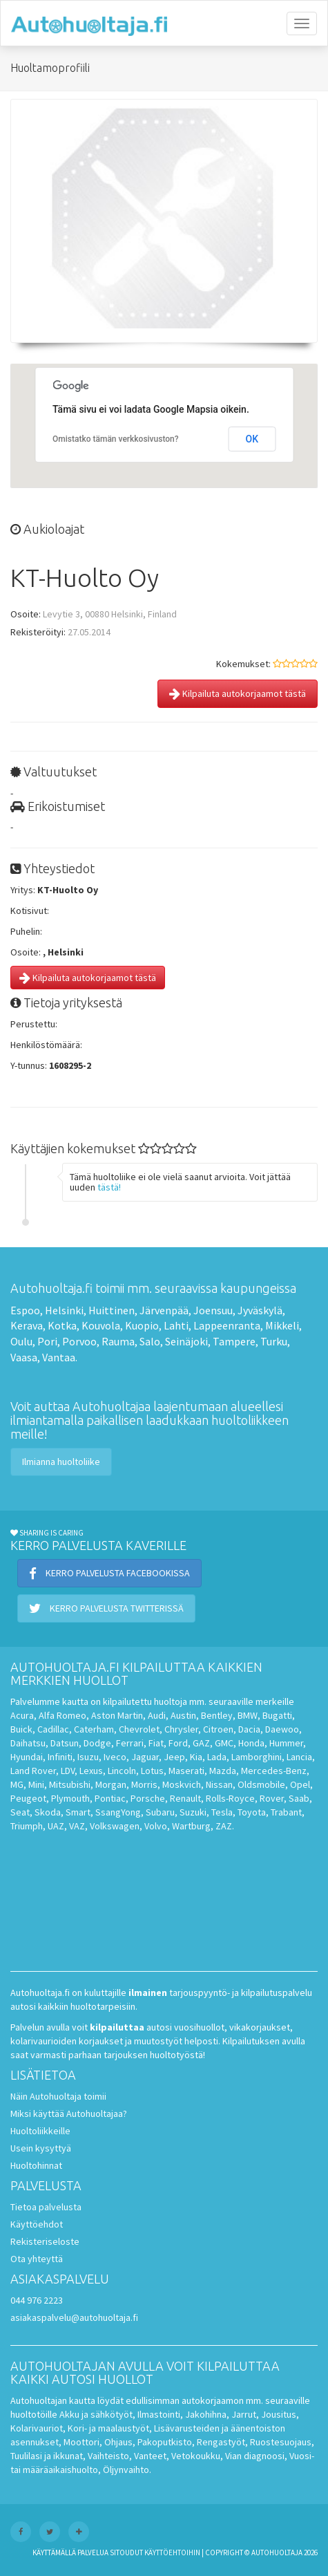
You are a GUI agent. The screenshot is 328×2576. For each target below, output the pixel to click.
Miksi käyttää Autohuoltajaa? (68, 2113)
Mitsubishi (69, 1784)
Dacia (249, 1729)
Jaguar (145, 1757)
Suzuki (193, 1812)
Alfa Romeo (62, 1715)
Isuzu (88, 1757)
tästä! (109, 1187)
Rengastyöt (221, 2442)
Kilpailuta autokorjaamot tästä (237, 693)
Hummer (286, 1743)
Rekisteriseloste (44, 2241)
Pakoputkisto (164, 2442)
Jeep (174, 1757)
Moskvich (181, 1784)
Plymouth (70, 1798)
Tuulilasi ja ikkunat (46, 2455)
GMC (224, 1743)
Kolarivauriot (36, 2428)
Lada (216, 1757)
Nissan (219, 1784)
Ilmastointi (158, 2414)
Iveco (115, 1757)
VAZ (77, 1826)
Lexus (91, 1770)
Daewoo (282, 1729)
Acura (22, 1715)
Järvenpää (164, 1310)
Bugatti (277, 1715)
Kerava (26, 1325)
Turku (273, 1341)
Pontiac (110, 1798)
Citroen (218, 1729)
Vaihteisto (108, 2455)
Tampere (234, 1341)
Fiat (156, 1743)
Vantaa (58, 1357)
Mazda (222, 1770)
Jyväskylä (260, 1310)
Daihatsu (28, 1743)
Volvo (155, 1826)
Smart (78, 1812)
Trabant (286, 1812)
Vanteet (150, 2455)
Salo (149, 1341)
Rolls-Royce (230, 1798)
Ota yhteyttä (36, 2258)
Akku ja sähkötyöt (96, 2414)
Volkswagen (114, 1826)
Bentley (217, 1715)
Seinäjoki (186, 1341)
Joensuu (213, 1310)
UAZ (56, 1826)
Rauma (118, 1341)
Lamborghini (256, 1757)
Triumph (26, 1826)
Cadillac (53, 1729)
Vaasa (23, 1357)
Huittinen (111, 1310)
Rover (272, 1798)
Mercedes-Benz (274, 1770)
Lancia (299, 1757)
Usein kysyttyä (40, 2148)
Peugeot (28, 1798)
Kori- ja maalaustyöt (108, 2428)
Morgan (110, 1784)
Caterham (94, 1729)
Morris (144, 1784)
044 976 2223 (36, 2300)
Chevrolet (139, 1729)
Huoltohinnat (36, 2165)
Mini (36, 1784)
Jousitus (278, 2414)
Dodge (97, 1743)
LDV (68, 1770)
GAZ (201, 1743)
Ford (178, 1743)
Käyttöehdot (36, 2224)
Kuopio (142, 1325)
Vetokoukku (195, 2455)
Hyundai (26, 1757)
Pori (47, 1341)
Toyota (252, 1812)
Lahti (176, 1325)
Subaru (160, 1812)
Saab (299, 1798)
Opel (300, 1784)
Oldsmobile (261, 1784)
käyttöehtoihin (172, 2552)
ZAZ (223, 1826)
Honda (251, 1743)
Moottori (81, 2442)
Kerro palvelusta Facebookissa (109, 1573)
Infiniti (60, 1757)
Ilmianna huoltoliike (61, 1461)
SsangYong (118, 1812)
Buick (21, 1729)
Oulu (21, 1341)
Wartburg (191, 1826)
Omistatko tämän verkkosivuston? (115, 439)
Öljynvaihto (126, 2469)
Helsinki (64, 1310)
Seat (20, 1812)
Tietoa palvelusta (45, 2207)
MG (16, 1784)
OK (252, 439)
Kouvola (100, 1325)
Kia (196, 1757)
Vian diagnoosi (254, 2455)
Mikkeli (282, 1325)
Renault (185, 1798)
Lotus (152, 1770)
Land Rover (33, 1770)
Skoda (48, 1812)
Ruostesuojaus (280, 2442)
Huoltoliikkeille (40, 2131)
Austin (183, 1715)
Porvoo (79, 1341)
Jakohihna (205, 2414)
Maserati (186, 1770)
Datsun (64, 1743)
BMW (248, 1715)
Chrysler (181, 1729)
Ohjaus (118, 2442)
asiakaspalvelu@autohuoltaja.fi (74, 2317)
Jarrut (243, 2414)
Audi (157, 1715)
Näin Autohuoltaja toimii (58, 2096)
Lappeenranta (226, 1325)
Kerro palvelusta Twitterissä (106, 1608)
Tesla (222, 1812)
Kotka (62, 1325)
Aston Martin (117, 1715)
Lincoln (122, 1770)
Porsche (148, 1798)
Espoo (25, 1310)
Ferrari (130, 1743)
